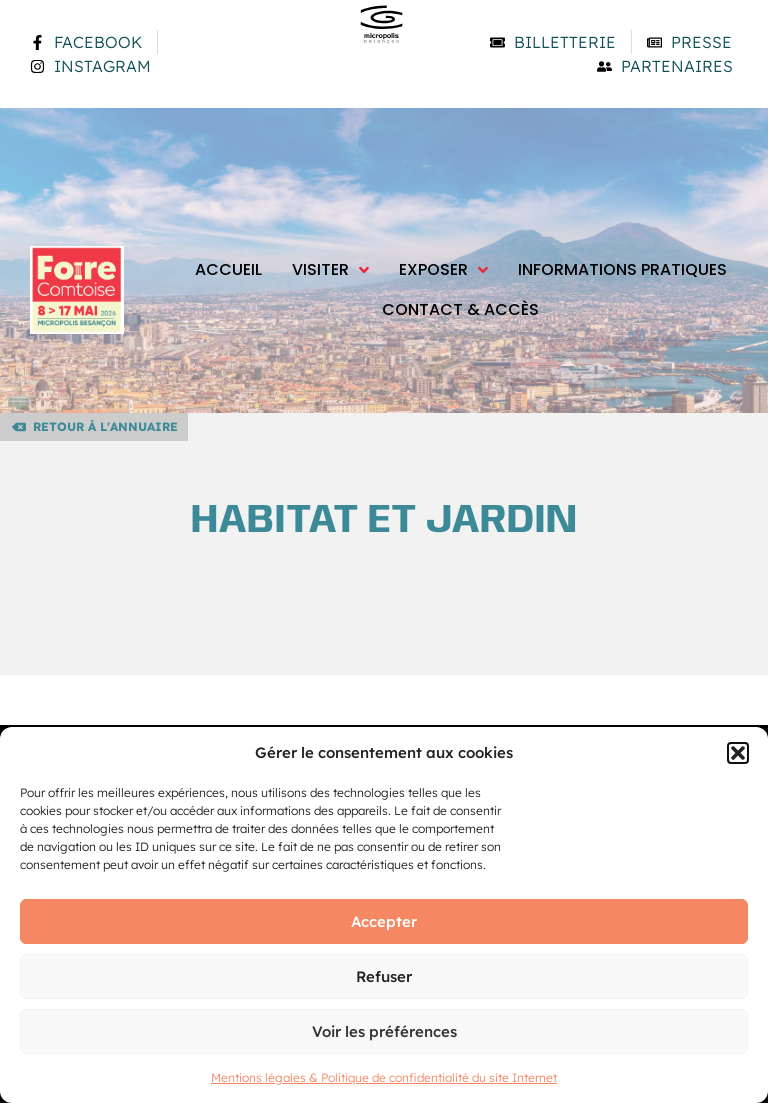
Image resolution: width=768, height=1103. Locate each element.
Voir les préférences (384, 1031)
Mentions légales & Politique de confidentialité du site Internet (384, 1077)
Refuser (384, 976)
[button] (738, 753)
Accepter (384, 921)
